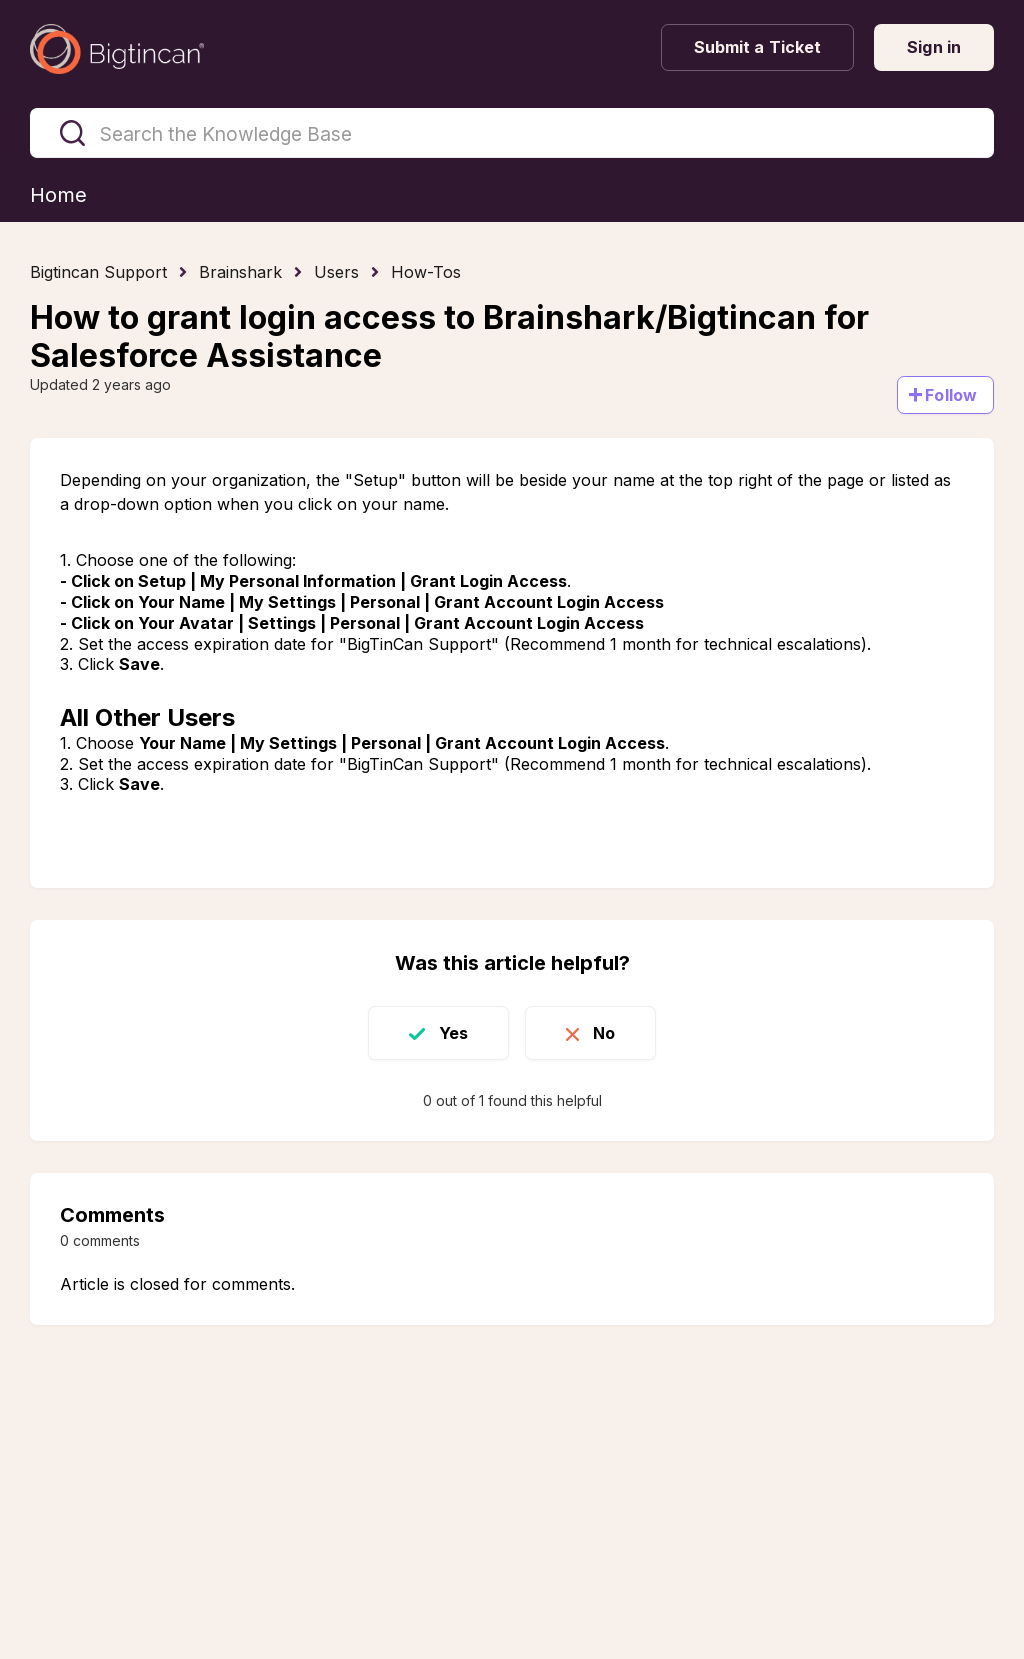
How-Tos (426, 272)
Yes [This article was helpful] (453, 1033)
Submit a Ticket (758, 47)
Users (336, 272)
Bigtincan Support (98, 272)
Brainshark (240, 272)
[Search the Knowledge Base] (512, 133)
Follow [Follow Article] (951, 395)
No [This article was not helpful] (604, 1033)
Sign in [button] (934, 47)
